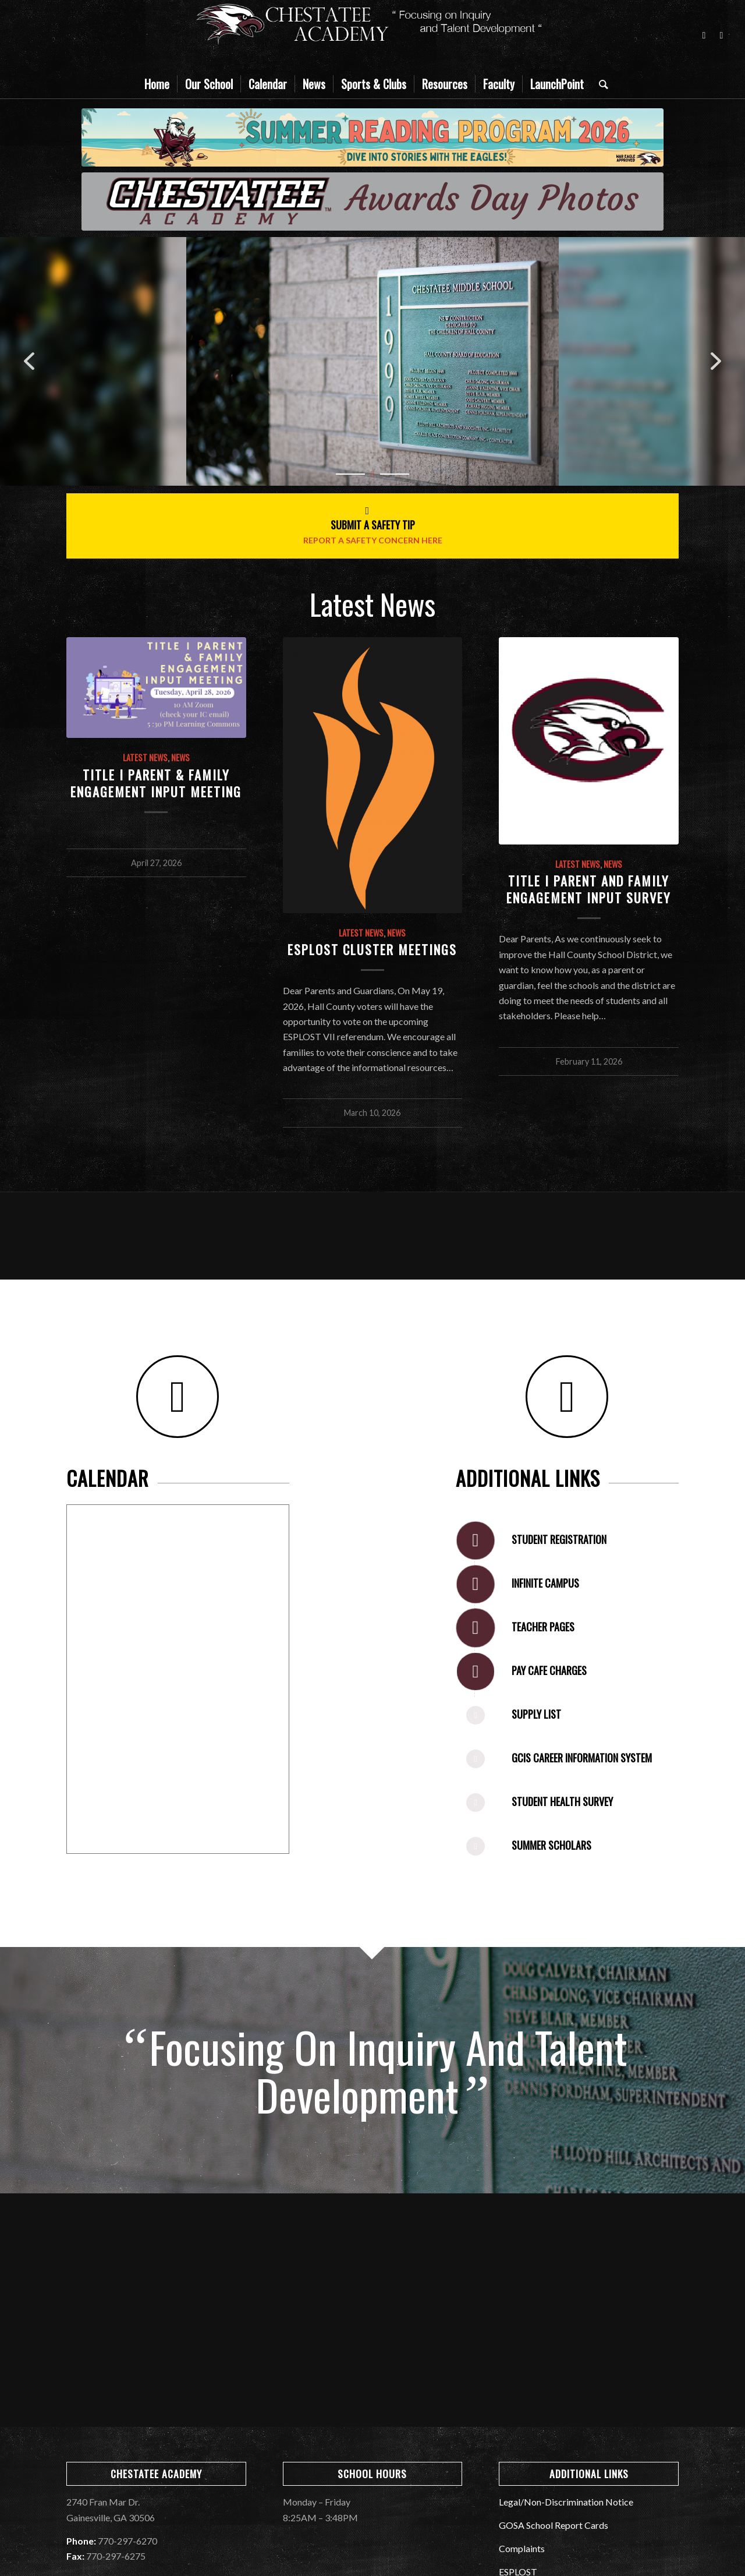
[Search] (599, 83)
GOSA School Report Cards (553, 2525)
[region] (372, 361)
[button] (29, 361)
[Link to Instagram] (721, 35)
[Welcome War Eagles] (372, 201)
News (180, 757)
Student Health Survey (562, 1801)
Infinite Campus (545, 1583)
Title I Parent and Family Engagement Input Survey (588, 889)
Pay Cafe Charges (549, 1670)
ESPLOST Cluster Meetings (372, 949)
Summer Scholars (551, 1845)
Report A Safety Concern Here (372, 540)
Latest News (145, 757)
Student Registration (559, 1539)
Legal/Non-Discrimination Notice (566, 2501)
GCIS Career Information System (582, 1757)
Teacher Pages (543, 1626)
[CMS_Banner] (372, 35)
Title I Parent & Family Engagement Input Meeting (156, 783)
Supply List (536, 1714)
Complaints (522, 2548)
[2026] (372, 137)
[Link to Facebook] (703, 35)
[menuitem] (157, 83)
